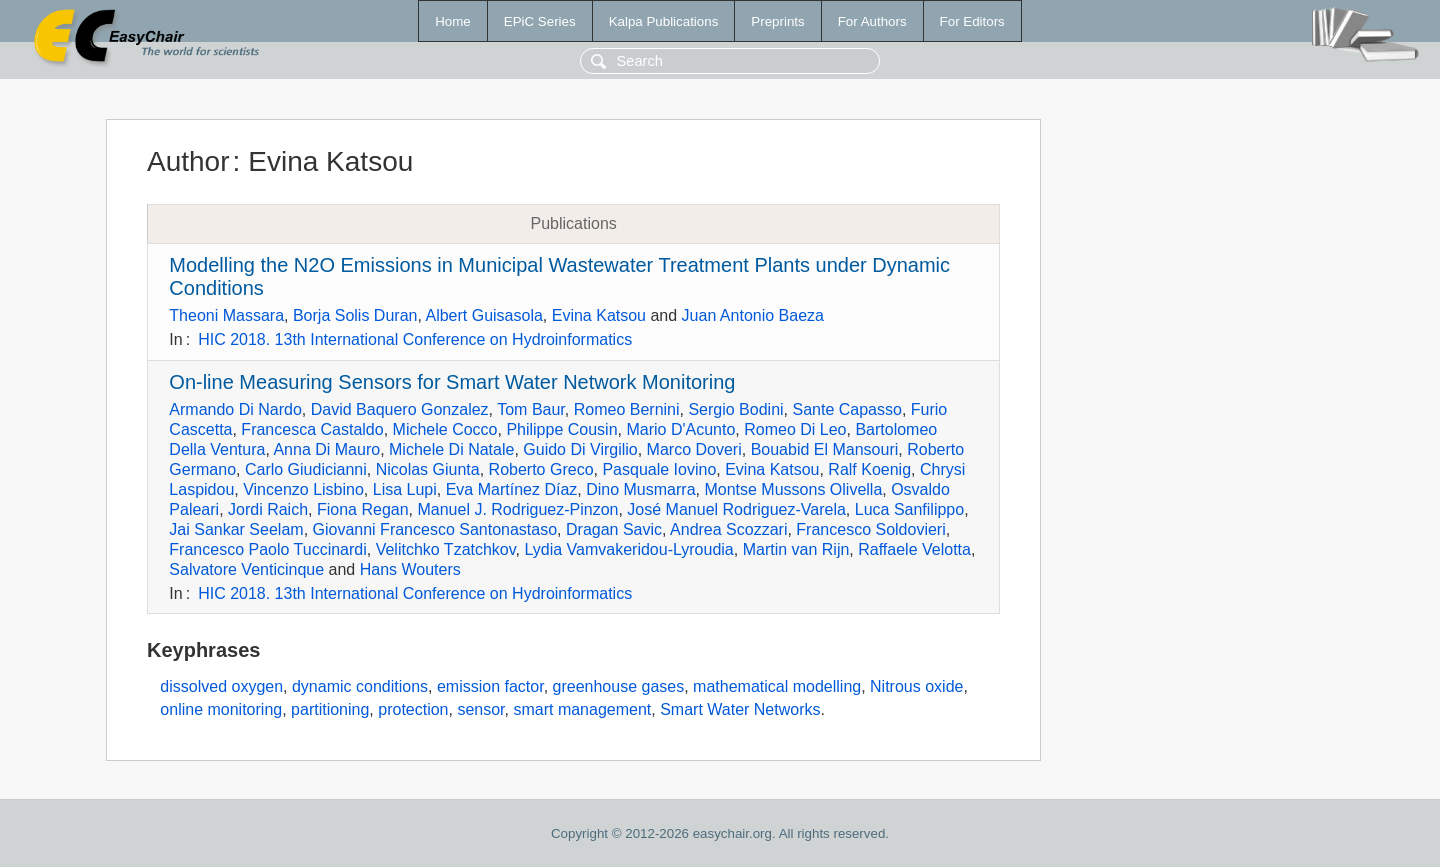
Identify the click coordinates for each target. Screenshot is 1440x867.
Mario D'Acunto (680, 429)
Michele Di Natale (451, 449)
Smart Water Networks (740, 709)
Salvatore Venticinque (246, 569)
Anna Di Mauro (326, 449)
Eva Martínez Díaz (512, 489)
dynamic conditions (360, 686)
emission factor (490, 686)
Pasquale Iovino (659, 469)
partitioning (330, 709)
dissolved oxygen (221, 686)
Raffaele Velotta (914, 549)
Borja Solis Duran (355, 315)
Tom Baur (531, 409)
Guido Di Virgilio (580, 449)
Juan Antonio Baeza (753, 315)
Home (453, 21)
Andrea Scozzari (728, 529)
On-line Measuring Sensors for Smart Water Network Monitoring (452, 382)
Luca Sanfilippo (909, 509)
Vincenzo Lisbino (303, 489)
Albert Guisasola (483, 315)
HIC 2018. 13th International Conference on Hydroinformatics (415, 339)
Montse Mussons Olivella (793, 489)
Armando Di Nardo (235, 409)
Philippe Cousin (561, 429)
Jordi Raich (268, 509)
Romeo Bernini (627, 409)
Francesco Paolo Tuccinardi (267, 549)
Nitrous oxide (916, 686)
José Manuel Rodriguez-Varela (736, 509)
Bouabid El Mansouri (825, 449)
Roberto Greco (541, 469)
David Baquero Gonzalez (400, 409)
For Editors (972, 21)
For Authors (872, 21)
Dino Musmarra (640, 489)
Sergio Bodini (735, 409)
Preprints (777, 21)
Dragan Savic (614, 529)
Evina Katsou (599, 315)
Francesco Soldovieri (870, 529)
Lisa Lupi (405, 489)
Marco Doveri (694, 449)
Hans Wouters (410, 569)
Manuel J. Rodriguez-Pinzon (517, 509)
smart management (582, 709)
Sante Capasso (846, 409)
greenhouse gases (619, 686)
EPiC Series (540, 21)
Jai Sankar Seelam (236, 529)
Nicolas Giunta (428, 469)
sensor (480, 709)
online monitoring (221, 709)
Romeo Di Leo (795, 429)
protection (413, 709)
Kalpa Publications (664, 21)
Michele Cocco (445, 429)
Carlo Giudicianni (306, 469)
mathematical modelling (777, 686)
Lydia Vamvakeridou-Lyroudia (628, 549)
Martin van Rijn (796, 549)
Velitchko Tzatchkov (446, 549)
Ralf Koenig (869, 469)
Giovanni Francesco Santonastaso (435, 529)
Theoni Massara (226, 315)
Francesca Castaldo (312, 429)
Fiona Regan (363, 509)
